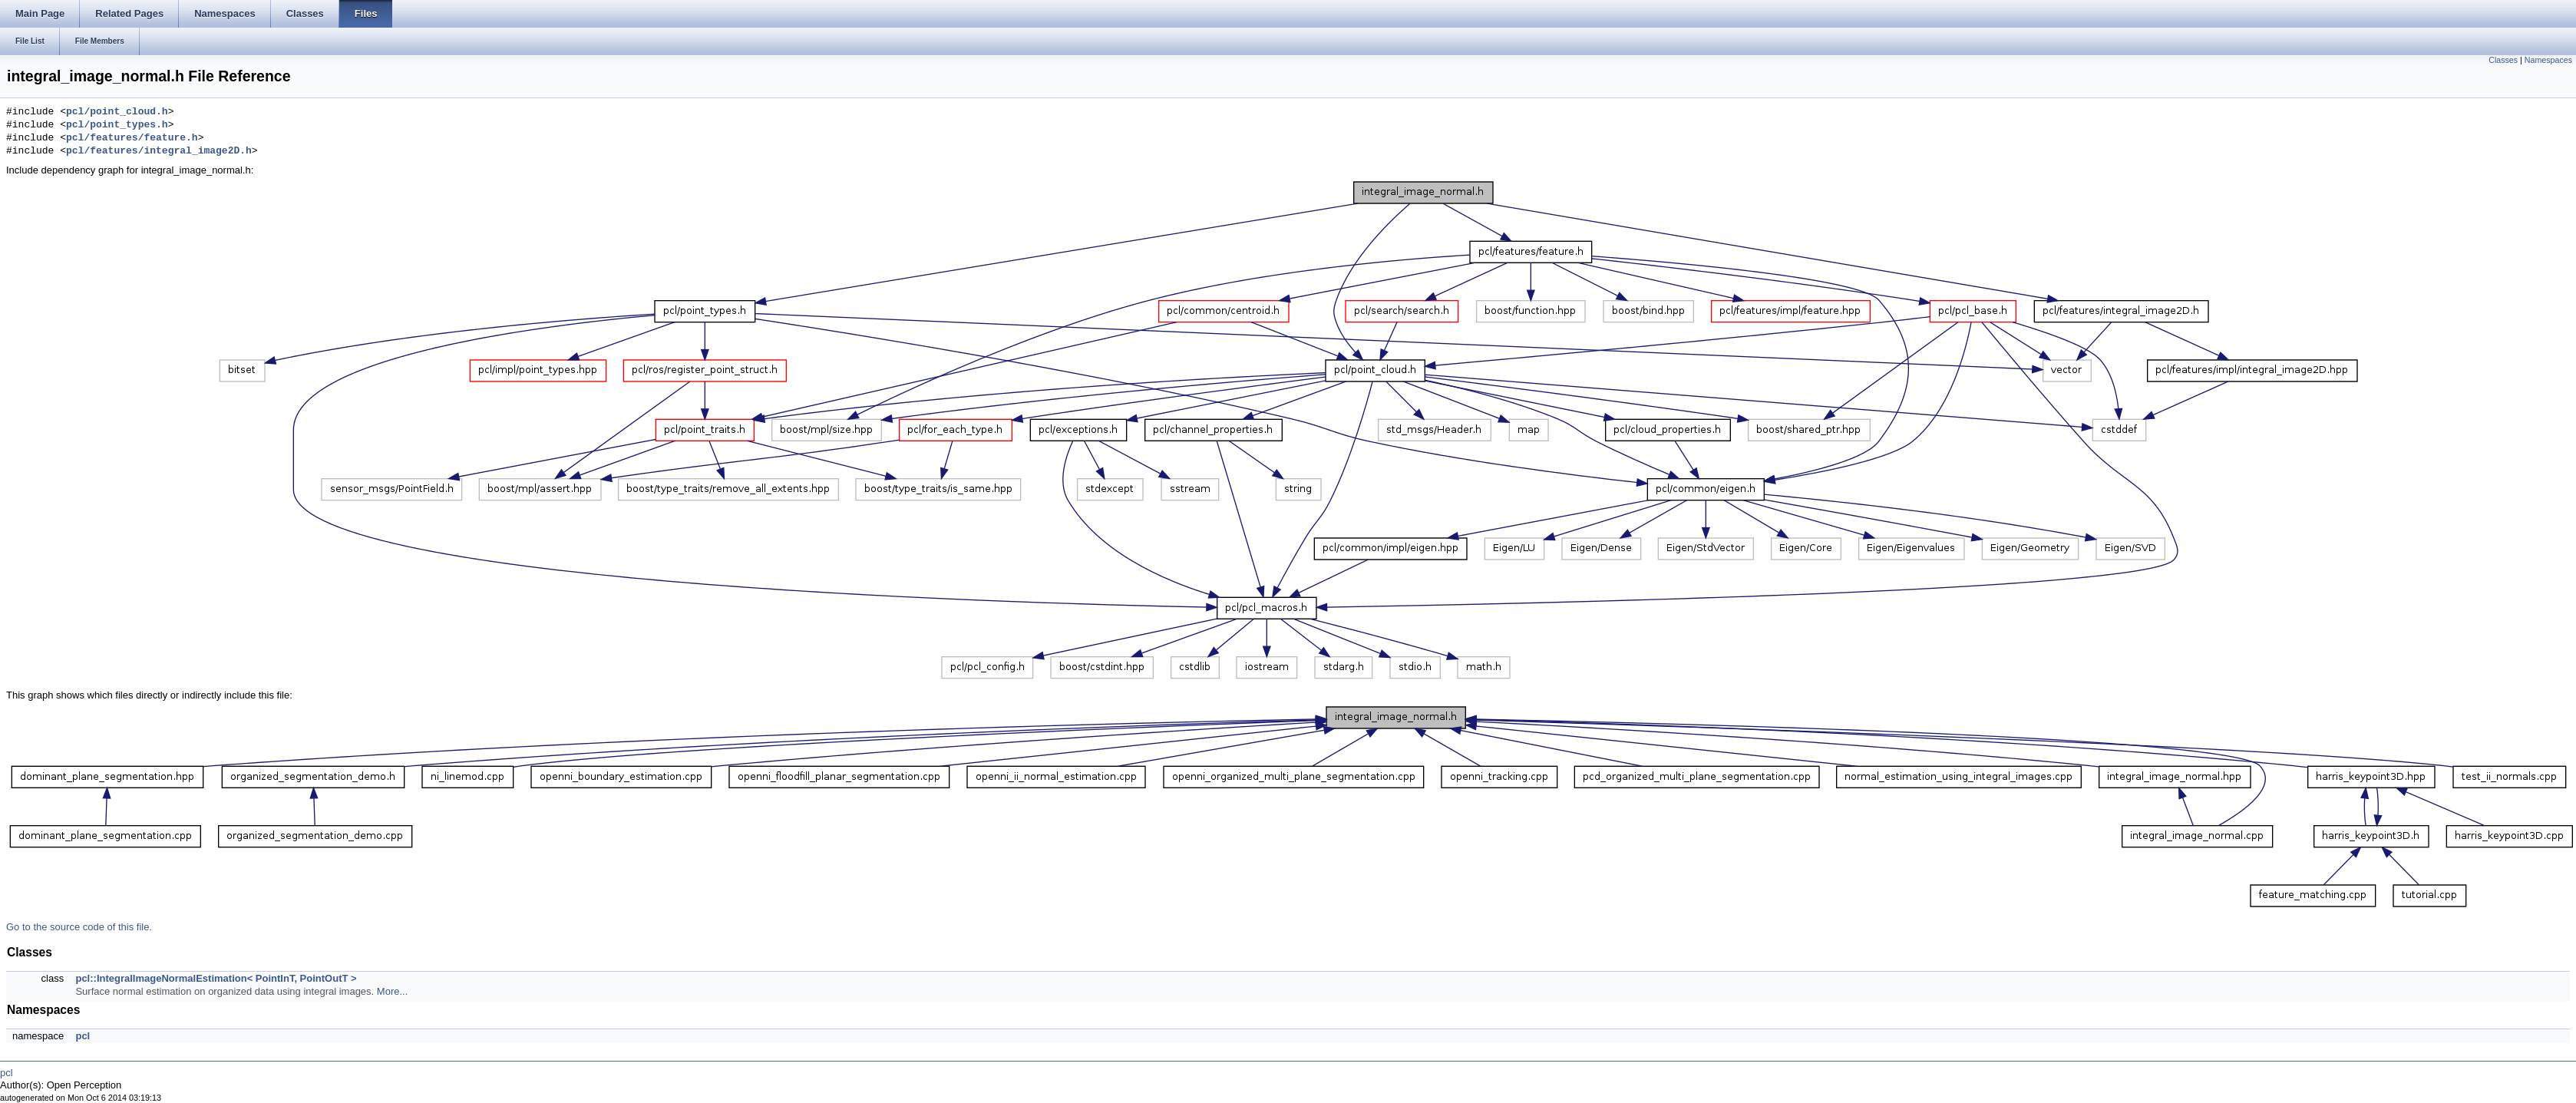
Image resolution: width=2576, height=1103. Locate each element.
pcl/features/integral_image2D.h (159, 151)
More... (392, 991)
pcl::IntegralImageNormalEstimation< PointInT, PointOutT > (215, 978)
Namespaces (2548, 59)
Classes (2503, 59)
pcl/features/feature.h (132, 138)
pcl (82, 1036)
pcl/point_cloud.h (117, 112)
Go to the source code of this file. (79, 927)
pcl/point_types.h (117, 125)
